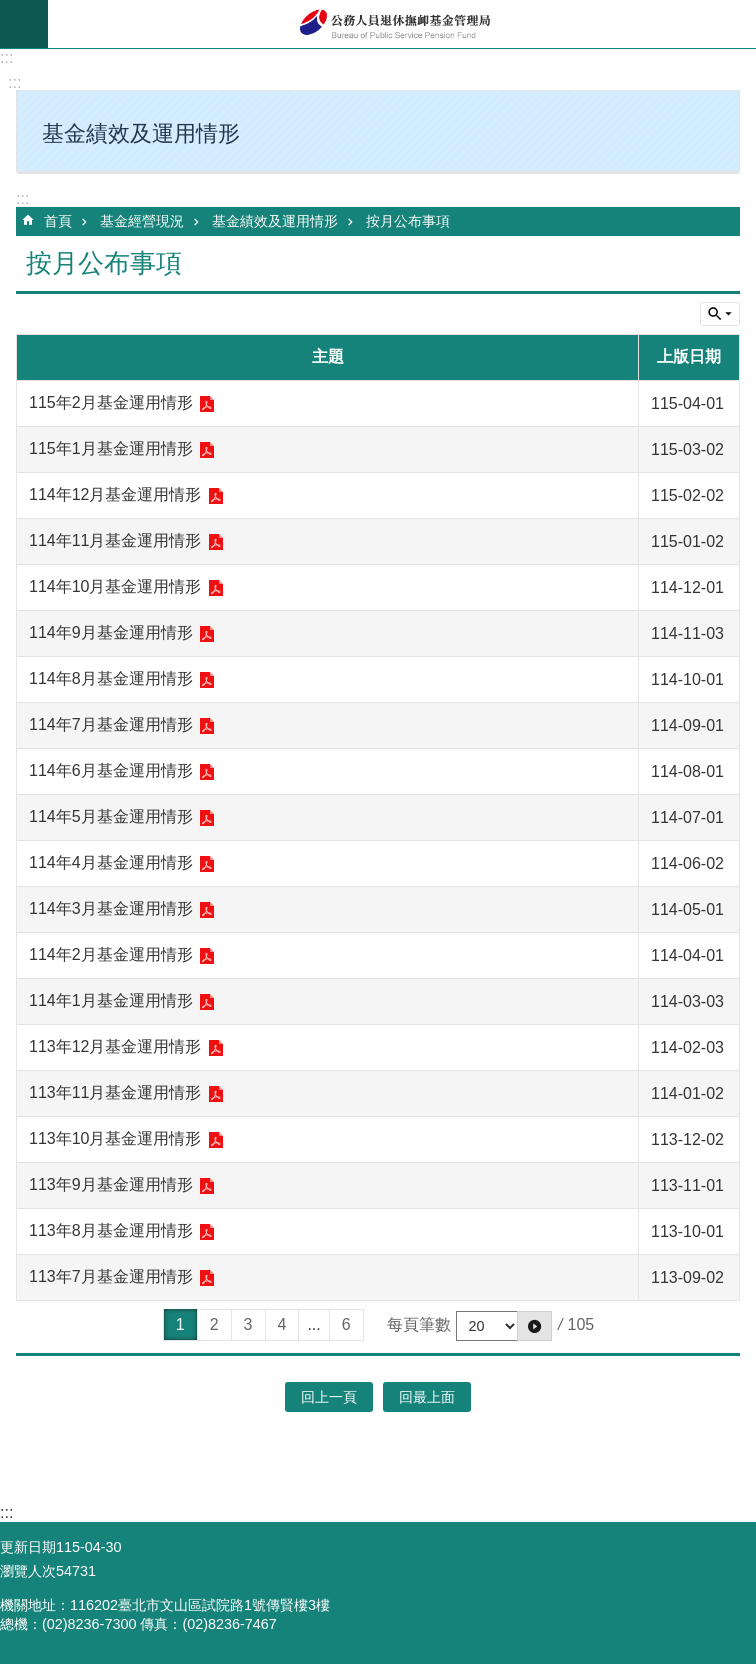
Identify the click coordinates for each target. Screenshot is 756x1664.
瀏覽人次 (28, 1571)
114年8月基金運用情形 (111, 678)
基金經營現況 (142, 221)
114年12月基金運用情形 (115, 494)
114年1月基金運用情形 (111, 1000)
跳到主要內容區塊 (10, 10)
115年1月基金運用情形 (111, 448)
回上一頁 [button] (329, 1397)
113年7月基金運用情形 (111, 1276)
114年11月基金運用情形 (115, 540)
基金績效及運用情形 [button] (141, 133)
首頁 (58, 221)
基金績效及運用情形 (275, 221)
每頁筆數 (419, 1324)
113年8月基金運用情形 (111, 1230)
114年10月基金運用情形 (115, 586)
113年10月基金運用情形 (115, 1138)
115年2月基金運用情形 (111, 402)
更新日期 (28, 1547)
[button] (534, 1326)
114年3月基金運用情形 (111, 908)
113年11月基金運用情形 (115, 1092)
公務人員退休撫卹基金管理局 (402, 24)
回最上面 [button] (427, 1397)
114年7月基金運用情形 (111, 724)
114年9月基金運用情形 (111, 632)
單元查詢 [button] (720, 314)
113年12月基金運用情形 (115, 1046)
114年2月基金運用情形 (111, 954)
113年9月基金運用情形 (111, 1184)
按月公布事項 (408, 221)
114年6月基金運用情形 (111, 770)
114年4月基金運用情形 (111, 862)
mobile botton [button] (24, 24)
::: (6, 57)
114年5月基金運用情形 (111, 816)
